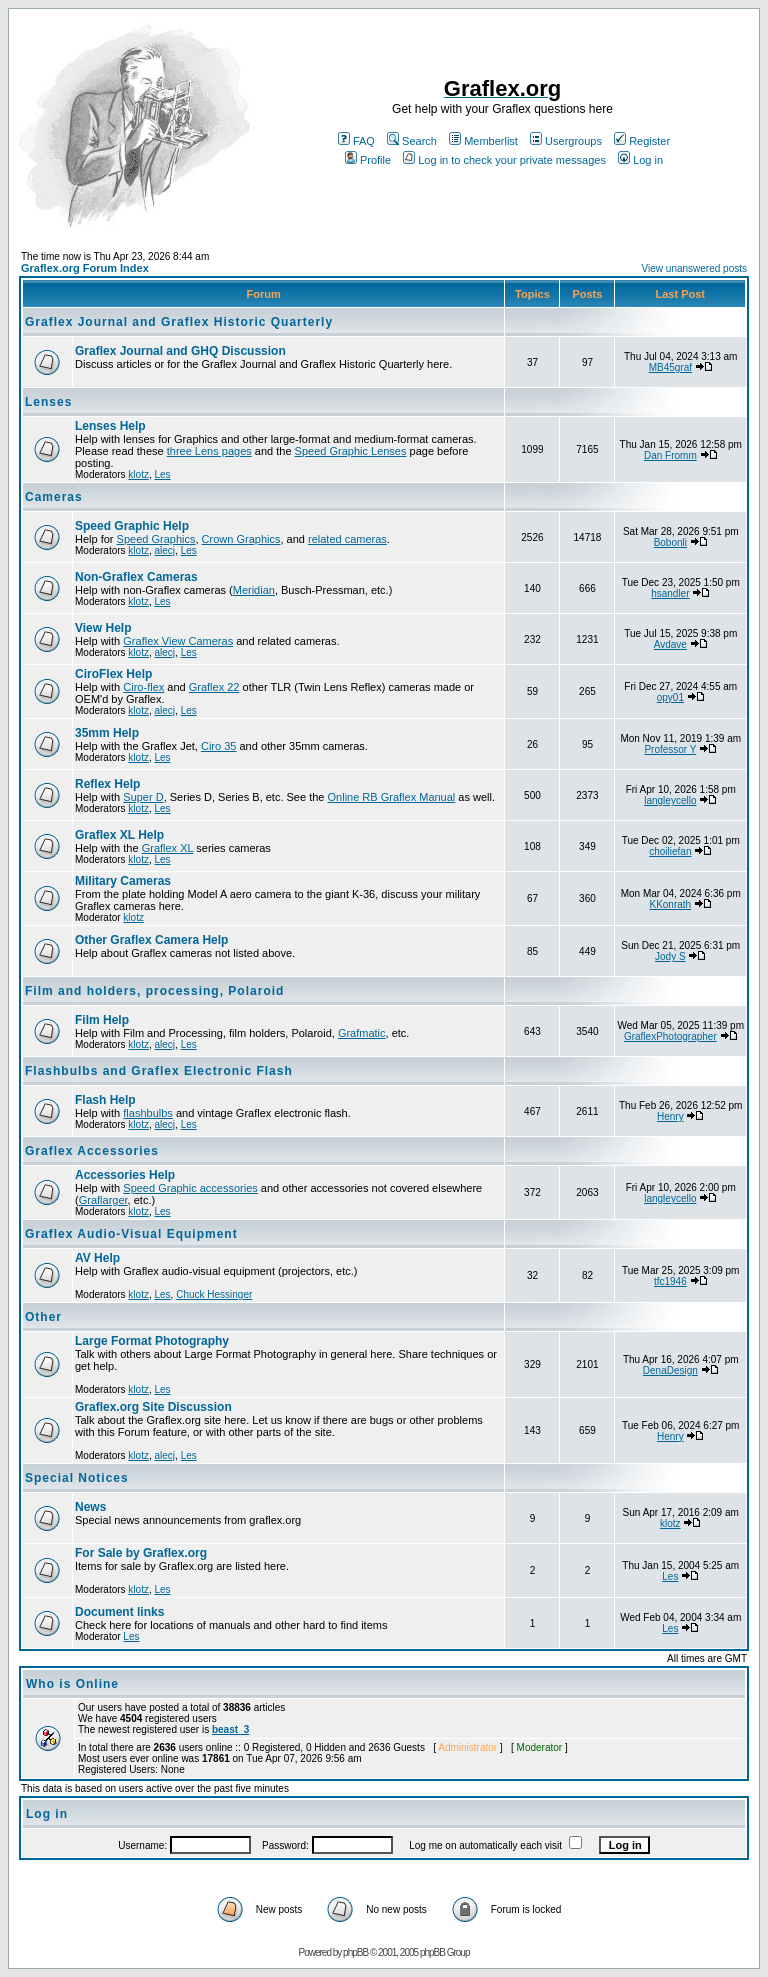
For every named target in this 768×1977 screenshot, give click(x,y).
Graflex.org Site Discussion (153, 1407)
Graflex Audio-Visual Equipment (131, 1234)
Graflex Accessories (92, 1151)
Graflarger (103, 1200)
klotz (138, 474)
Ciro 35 (218, 746)
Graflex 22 (214, 687)
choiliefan (670, 851)
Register (642, 141)
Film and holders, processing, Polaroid (154, 991)
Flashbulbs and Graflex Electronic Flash (159, 1071)
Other (43, 1317)
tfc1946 (670, 1281)
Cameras (54, 497)
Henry (670, 1116)
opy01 (670, 697)
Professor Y (670, 749)
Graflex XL (168, 848)
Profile (368, 160)
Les (162, 474)
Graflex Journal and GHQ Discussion (180, 351)
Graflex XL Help (119, 835)
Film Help (102, 1020)
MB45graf (670, 367)
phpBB (355, 1952)
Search (412, 141)
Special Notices (77, 1478)
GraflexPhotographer (670, 1036)
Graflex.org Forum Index (85, 268)
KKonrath (670, 904)
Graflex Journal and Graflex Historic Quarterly (179, 322)
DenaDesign (670, 1370)
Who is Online (72, 1684)
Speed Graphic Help (132, 526)
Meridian (254, 590)
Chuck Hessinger (214, 1294)
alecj (164, 550)
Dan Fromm (670, 455)
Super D (143, 797)
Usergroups (566, 141)
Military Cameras (123, 881)
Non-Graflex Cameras (136, 577)
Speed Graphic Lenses (351, 451)
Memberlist (483, 141)
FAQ (356, 141)
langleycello (670, 800)
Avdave (670, 644)
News (90, 1507)
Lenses (48, 402)
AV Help (97, 1258)
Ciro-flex (143, 687)
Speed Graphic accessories (190, 1188)
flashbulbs (148, 1113)
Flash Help (105, 1100)
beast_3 (230, 1729)
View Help (103, 628)
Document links (119, 1612)
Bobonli (670, 542)
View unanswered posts (694, 268)
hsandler (670, 593)
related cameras (347, 539)
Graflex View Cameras (178, 641)
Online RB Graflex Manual (392, 797)
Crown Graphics (241, 539)
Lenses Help (110, 426)
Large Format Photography (152, 1341)
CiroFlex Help (113, 674)
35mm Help (107, 733)
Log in (640, 160)
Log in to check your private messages (504, 160)
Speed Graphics (156, 539)
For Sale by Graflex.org (141, 1553)
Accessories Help (125, 1175)
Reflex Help (107, 784)
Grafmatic (362, 1033)
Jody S (670, 956)
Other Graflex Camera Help (151, 940)
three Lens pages (209, 451)
